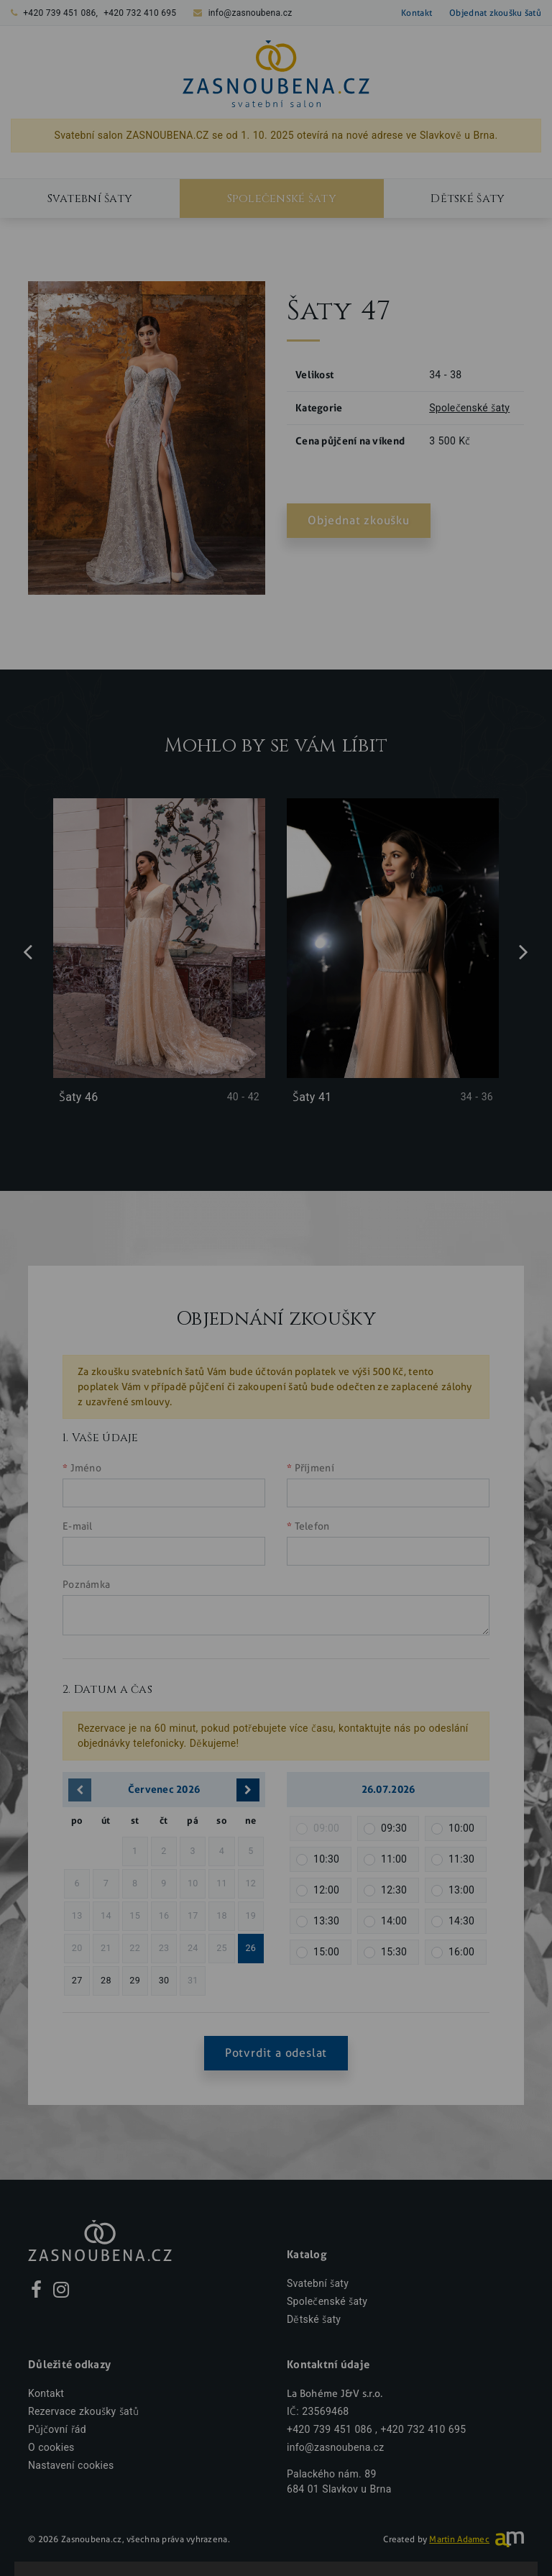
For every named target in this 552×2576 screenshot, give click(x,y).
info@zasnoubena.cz (250, 13)
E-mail (78, 1526)
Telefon (312, 1526)
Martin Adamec (459, 2539)
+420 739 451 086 (59, 13)
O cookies (51, 2448)
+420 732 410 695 (140, 13)
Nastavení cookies (71, 2465)
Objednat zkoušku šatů (495, 12)
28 (106, 1980)
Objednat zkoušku (359, 520)
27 (77, 1980)
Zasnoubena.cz (91, 2539)
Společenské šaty (281, 198)
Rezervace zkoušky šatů (83, 2412)
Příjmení (314, 1468)
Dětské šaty (314, 2320)
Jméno (85, 1468)
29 (134, 1980)
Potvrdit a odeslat (276, 2053)
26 (250, 1947)
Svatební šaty (90, 198)
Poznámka (86, 1585)
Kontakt (416, 12)
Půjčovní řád (57, 2430)
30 (164, 1980)
